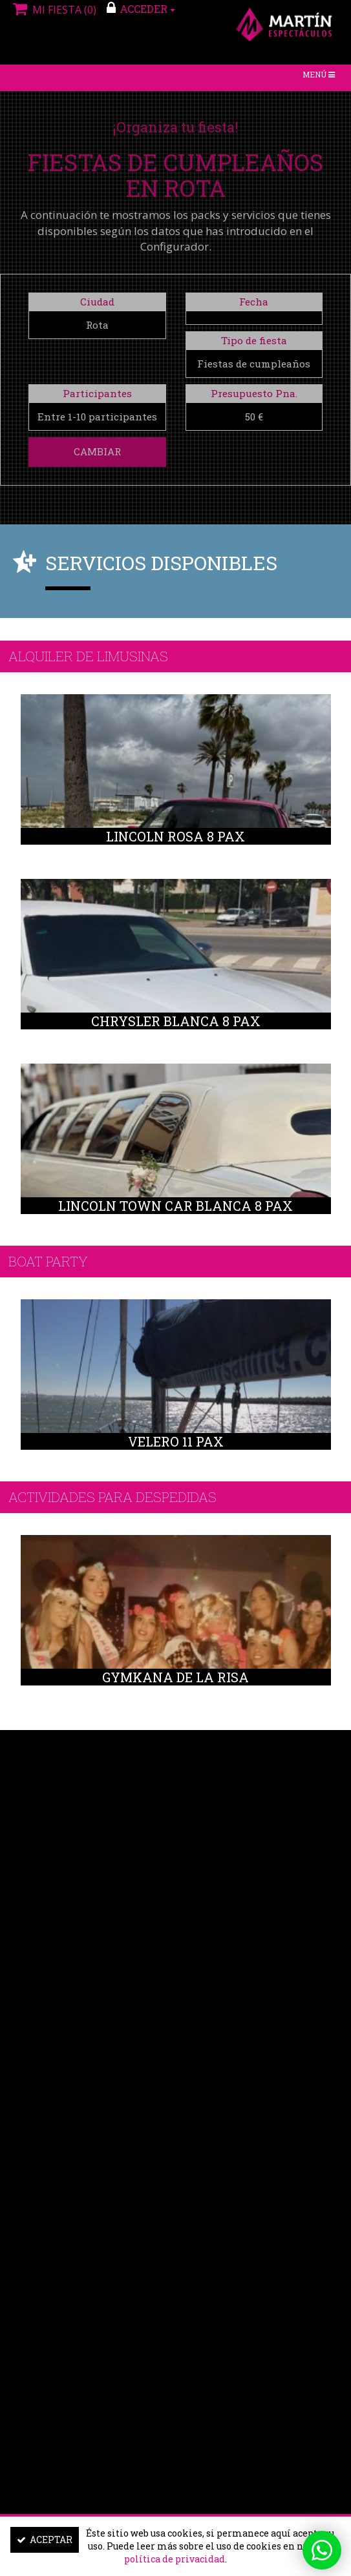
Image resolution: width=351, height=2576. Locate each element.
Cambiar (97, 451)
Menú (321, 77)
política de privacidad (174, 2559)
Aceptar (44, 2539)
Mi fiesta (53, 10)
